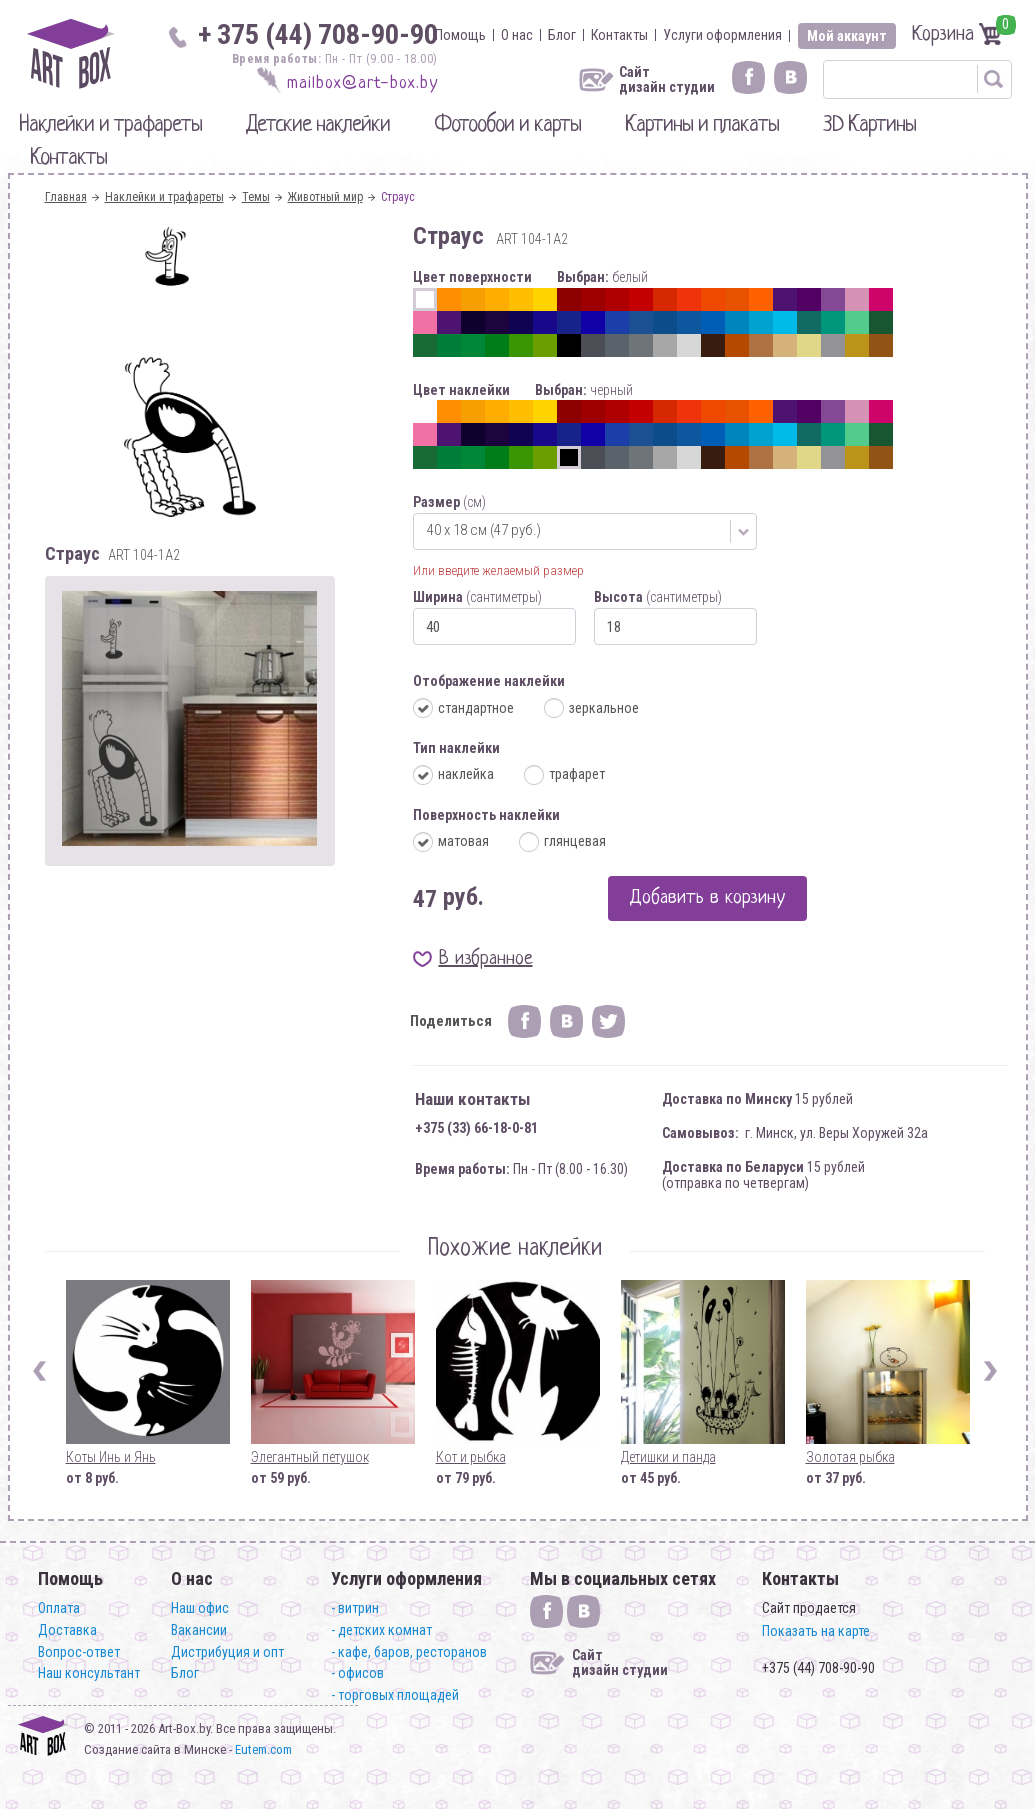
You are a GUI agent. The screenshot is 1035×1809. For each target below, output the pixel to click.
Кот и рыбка (471, 1457)
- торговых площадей (395, 1695)
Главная (66, 197)
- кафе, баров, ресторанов (409, 1652)
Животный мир (325, 197)
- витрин (355, 1608)
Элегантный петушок (310, 1457)
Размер (449, 502)
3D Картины (869, 125)
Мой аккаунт (847, 36)
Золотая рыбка (850, 1457)
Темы (256, 197)
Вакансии (199, 1630)
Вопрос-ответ (79, 1652)
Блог (562, 35)
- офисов (357, 1673)
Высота (658, 597)
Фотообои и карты (507, 125)
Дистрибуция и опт (227, 1652)
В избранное (486, 959)
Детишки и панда (668, 1457)
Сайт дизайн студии (667, 80)
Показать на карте (816, 1631)
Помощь (460, 35)
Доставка (67, 1630)
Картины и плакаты (702, 125)
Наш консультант (89, 1673)
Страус (398, 197)
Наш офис (200, 1608)
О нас (517, 35)
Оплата (59, 1608)
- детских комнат (381, 1630)
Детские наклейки (318, 125)
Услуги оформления (722, 35)
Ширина (477, 597)
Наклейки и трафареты (110, 125)
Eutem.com (263, 1749)
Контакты (619, 35)
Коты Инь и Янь (111, 1457)
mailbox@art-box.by (362, 83)
